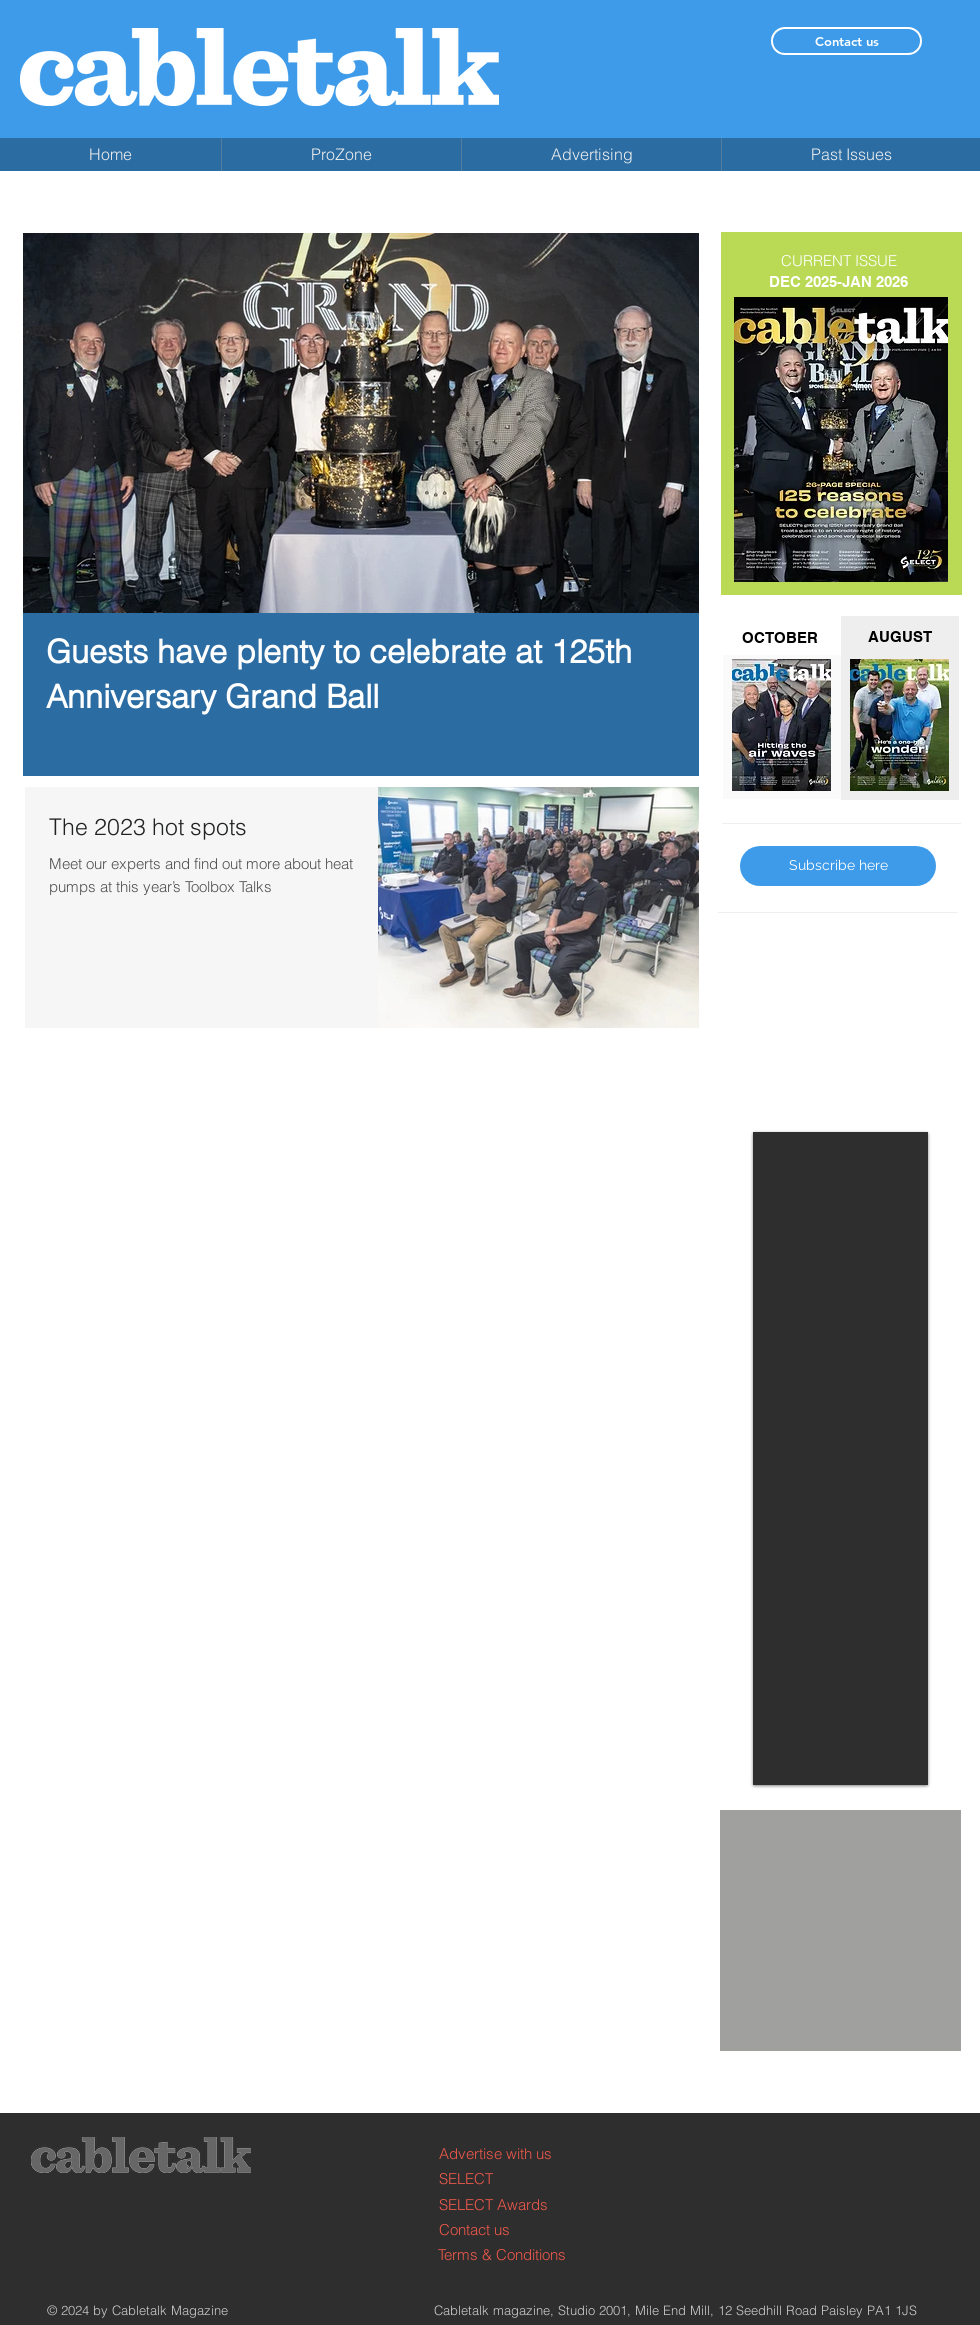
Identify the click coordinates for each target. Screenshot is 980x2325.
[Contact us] (846, 41)
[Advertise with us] (514, 2153)
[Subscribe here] (838, 866)
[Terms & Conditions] (513, 2254)
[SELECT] (514, 2178)
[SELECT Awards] (514, 2204)
